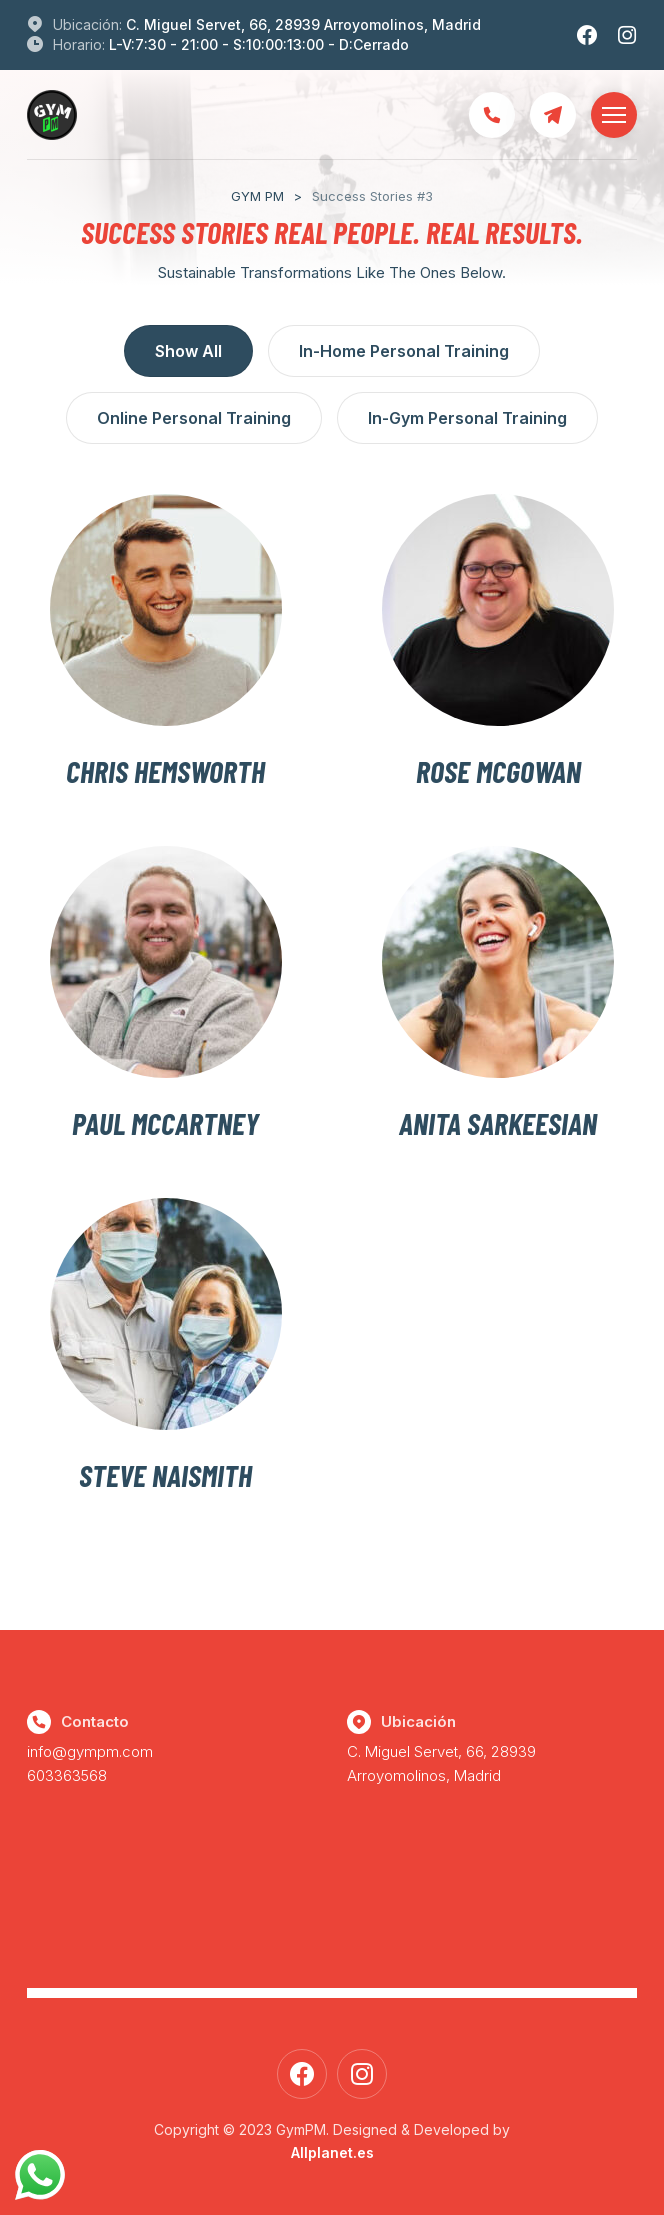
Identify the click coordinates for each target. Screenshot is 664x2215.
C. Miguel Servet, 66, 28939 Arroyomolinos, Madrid (303, 24)
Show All (188, 351)
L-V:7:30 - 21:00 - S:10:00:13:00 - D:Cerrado (259, 44)
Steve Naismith (165, 1475)
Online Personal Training (194, 418)
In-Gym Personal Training (467, 418)
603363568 (67, 1775)
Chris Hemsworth (165, 771)
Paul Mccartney (165, 1123)
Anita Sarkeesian (498, 1123)
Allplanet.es (332, 2152)
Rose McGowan (498, 771)
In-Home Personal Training (404, 351)
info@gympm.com (90, 1751)
